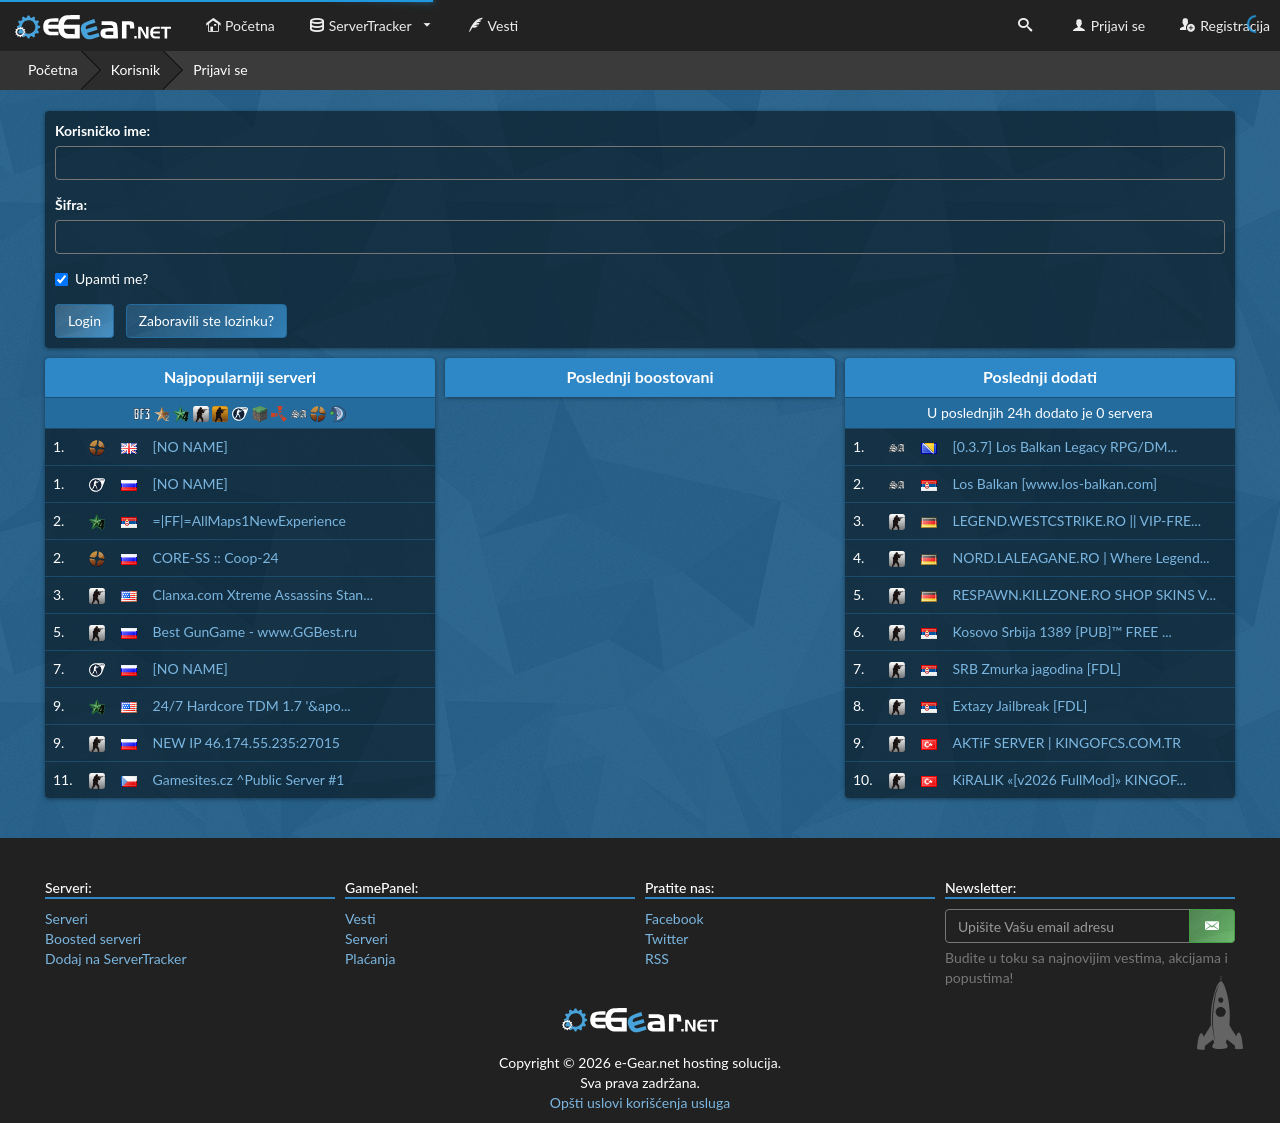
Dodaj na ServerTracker (115, 958)
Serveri (66, 918)
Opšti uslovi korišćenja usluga (640, 1102)
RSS (657, 958)
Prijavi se (1106, 25)
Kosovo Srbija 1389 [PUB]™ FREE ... (1062, 631)
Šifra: (71, 204)
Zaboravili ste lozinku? (206, 320)
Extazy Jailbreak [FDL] (1020, 705)
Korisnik (135, 69)
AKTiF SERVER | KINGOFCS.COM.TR (1067, 742)
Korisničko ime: (102, 130)
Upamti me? (101, 278)
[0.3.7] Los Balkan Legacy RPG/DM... (1065, 446)
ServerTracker (358, 25)
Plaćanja (370, 958)
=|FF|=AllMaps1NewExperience (249, 520)
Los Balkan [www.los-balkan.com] (1055, 483)
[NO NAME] (190, 446)
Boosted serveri (93, 938)
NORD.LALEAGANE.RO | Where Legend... (1081, 557)
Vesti (491, 25)
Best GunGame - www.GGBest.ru (255, 631)
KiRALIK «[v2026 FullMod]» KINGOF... (1070, 779)
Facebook (674, 918)
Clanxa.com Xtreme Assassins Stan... (263, 594)
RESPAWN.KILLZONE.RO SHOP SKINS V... (1085, 594)
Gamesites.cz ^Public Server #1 (249, 779)
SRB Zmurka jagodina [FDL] (1037, 668)
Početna (238, 25)
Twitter (666, 938)
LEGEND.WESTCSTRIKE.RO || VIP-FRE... (1077, 520)
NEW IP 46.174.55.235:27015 (246, 742)
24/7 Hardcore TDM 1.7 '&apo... (252, 705)
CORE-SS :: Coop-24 (216, 557)
